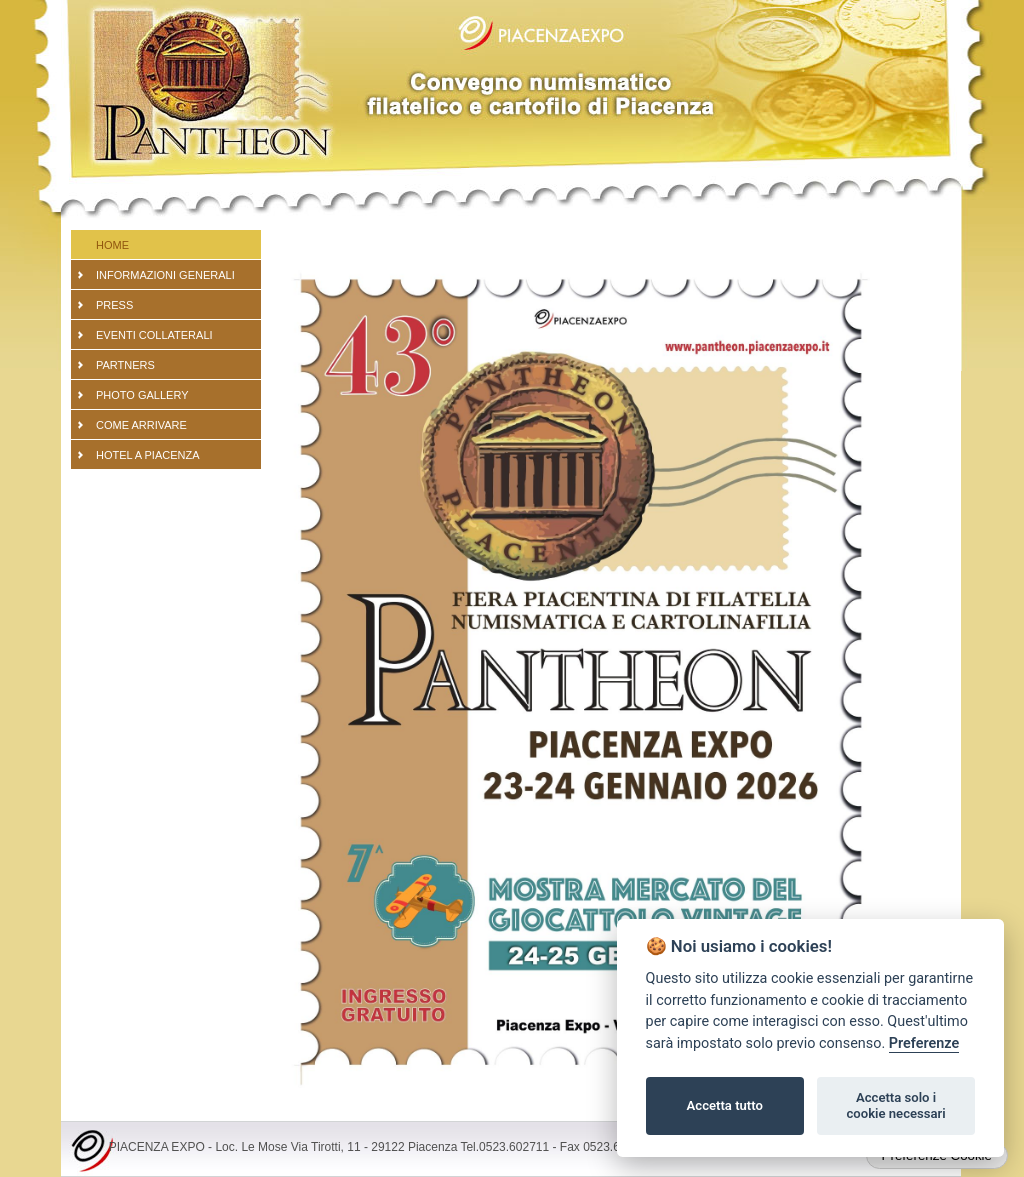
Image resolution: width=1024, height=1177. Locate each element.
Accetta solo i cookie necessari (895, 1105)
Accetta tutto (725, 1105)
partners (125, 365)
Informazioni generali (165, 275)
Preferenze (924, 1043)
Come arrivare (141, 425)
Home (112, 245)
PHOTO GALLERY (142, 395)
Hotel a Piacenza (148, 455)
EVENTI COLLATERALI (154, 335)
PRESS (114, 305)
